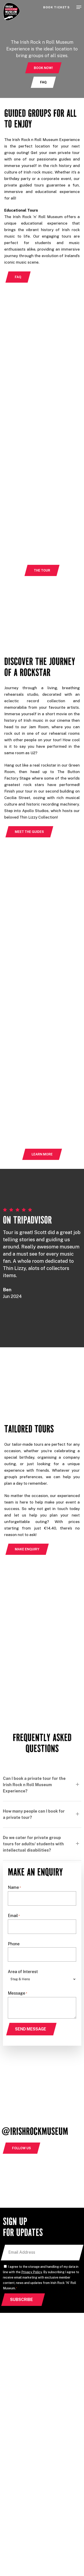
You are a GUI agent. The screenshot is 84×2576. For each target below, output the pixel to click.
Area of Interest (23, 1972)
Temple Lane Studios (51, 2558)
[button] (78, 7)
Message (17, 1993)
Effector (9, 2522)
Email (14, 1916)
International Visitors (22, 2426)
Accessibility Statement (32, 2517)
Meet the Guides (18, 2410)
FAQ (7, 2463)
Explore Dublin (16, 2435)
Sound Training (17, 2479)
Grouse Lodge (16, 2564)
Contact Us (13, 2487)
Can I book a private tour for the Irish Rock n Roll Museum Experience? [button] (42, 1784)
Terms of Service (39, 2532)
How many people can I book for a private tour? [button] (42, 1814)
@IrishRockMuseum (35, 2132)
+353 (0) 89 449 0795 (22, 2083)
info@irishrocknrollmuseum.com (32, 2071)
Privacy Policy (31, 2272)
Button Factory (45, 2564)
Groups (10, 2418)
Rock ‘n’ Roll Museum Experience (32, 2402)
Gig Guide (12, 2471)
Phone (14, 1944)
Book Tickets (15, 2495)
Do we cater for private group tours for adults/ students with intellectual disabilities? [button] (42, 1843)
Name (14, 1887)
